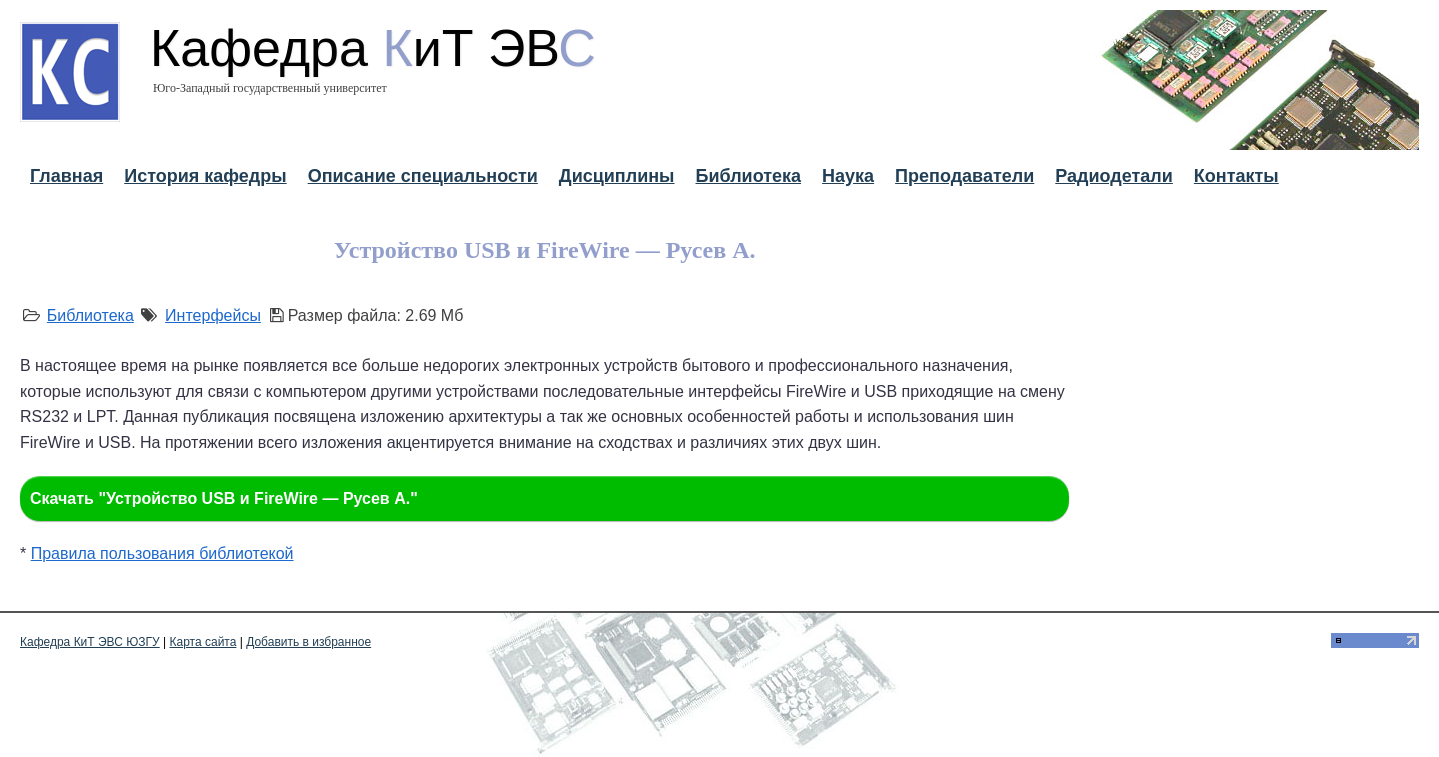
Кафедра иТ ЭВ (373, 48)
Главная (66, 176)
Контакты (1236, 176)
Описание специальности (423, 176)
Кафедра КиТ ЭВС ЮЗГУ (90, 642)
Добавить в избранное (308, 642)
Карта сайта (203, 642)
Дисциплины (617, 176)
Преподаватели (964, 176)
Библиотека (748, 176)
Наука (848, 176)
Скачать (224, 498)
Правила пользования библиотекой (162, 553)
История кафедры (205, 176)
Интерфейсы (213, 315)
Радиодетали (1114, 176)
